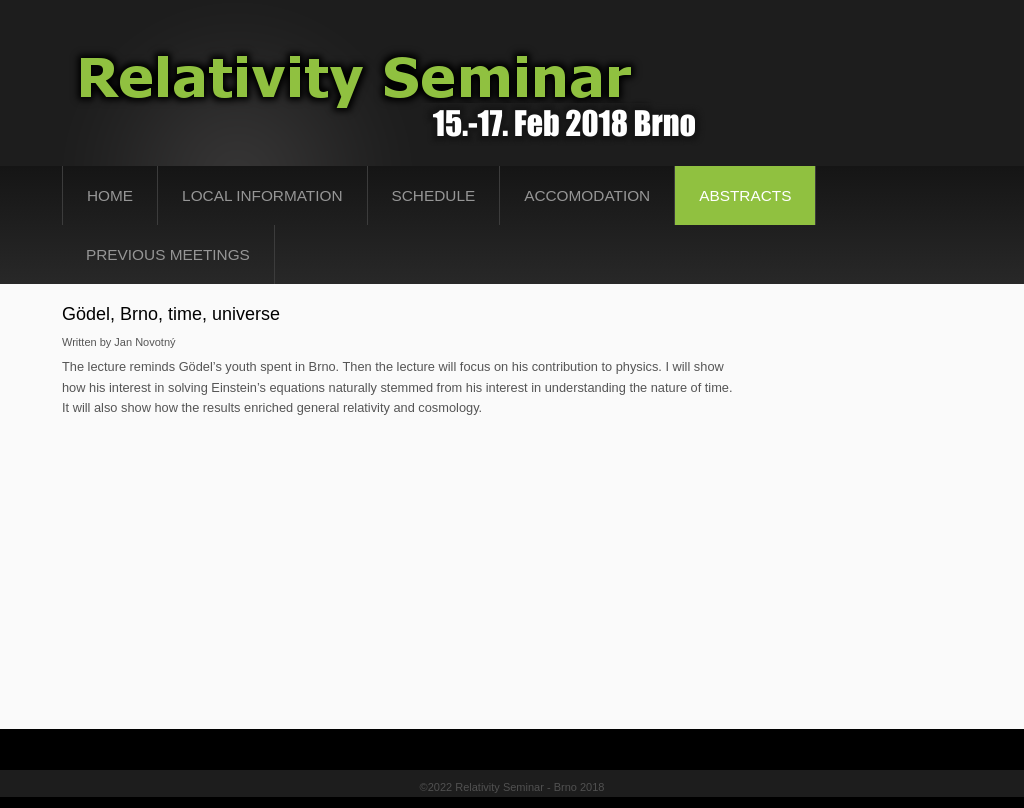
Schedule (434, 195)
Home (110, 195)
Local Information (262, 195)
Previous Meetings (168, 254)
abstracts (745, 195)
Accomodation (587, 195)
